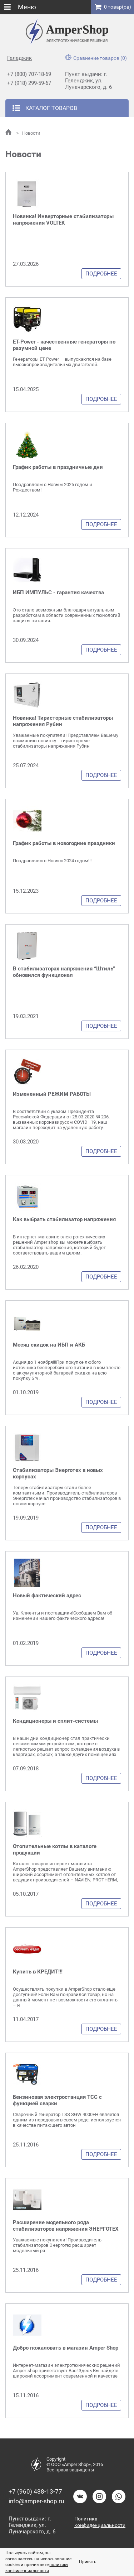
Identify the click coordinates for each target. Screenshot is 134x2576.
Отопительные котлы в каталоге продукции (54, 1849)
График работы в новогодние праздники (64, 843)
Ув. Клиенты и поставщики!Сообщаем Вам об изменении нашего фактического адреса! (62, 1615)
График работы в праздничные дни (58, 467)
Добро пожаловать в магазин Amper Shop (65, 2348)
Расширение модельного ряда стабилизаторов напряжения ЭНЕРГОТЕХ (66, 2225)
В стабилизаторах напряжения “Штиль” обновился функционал (64, 971)
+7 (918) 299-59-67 (29, 83)
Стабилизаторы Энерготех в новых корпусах (58, 1473)
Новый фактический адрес (47, 1595)
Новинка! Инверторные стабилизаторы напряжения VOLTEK (63, 219)
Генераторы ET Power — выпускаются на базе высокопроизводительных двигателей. (62, 361)
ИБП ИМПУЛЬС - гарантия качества (58, 592)
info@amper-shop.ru (36, 2501)
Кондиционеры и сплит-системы (55, 1721)
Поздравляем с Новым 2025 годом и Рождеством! (52, 487)
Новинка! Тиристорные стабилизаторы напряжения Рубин (63, 721)
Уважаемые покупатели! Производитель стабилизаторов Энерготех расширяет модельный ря (57, 2245)
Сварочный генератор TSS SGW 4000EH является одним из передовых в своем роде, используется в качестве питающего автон (67, 2120)
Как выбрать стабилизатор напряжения (64, 1219)
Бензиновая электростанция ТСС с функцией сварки (57, 2100)
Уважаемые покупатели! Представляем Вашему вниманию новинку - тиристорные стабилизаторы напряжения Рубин (65, 741)
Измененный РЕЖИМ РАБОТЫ (52, 1094)
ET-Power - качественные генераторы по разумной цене (64, 345)
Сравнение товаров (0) (96, 58)
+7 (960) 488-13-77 (35, 2491)
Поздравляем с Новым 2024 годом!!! (52, 860)
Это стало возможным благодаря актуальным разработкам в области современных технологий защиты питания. (66, 615)
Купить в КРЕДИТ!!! (38, 1971)
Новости (28, 133)
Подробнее (101, 273)
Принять (87, 2561)
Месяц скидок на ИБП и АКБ (49, 1345)
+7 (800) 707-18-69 (29, 74)
